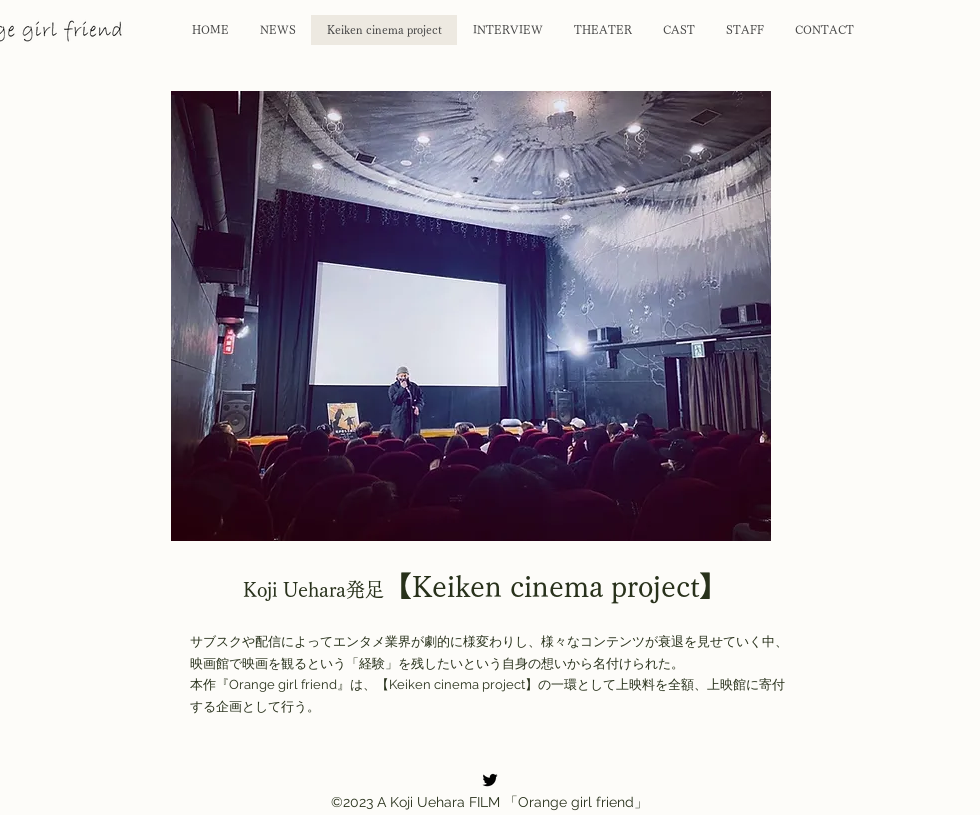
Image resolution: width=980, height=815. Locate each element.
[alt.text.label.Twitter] (490, 780)
